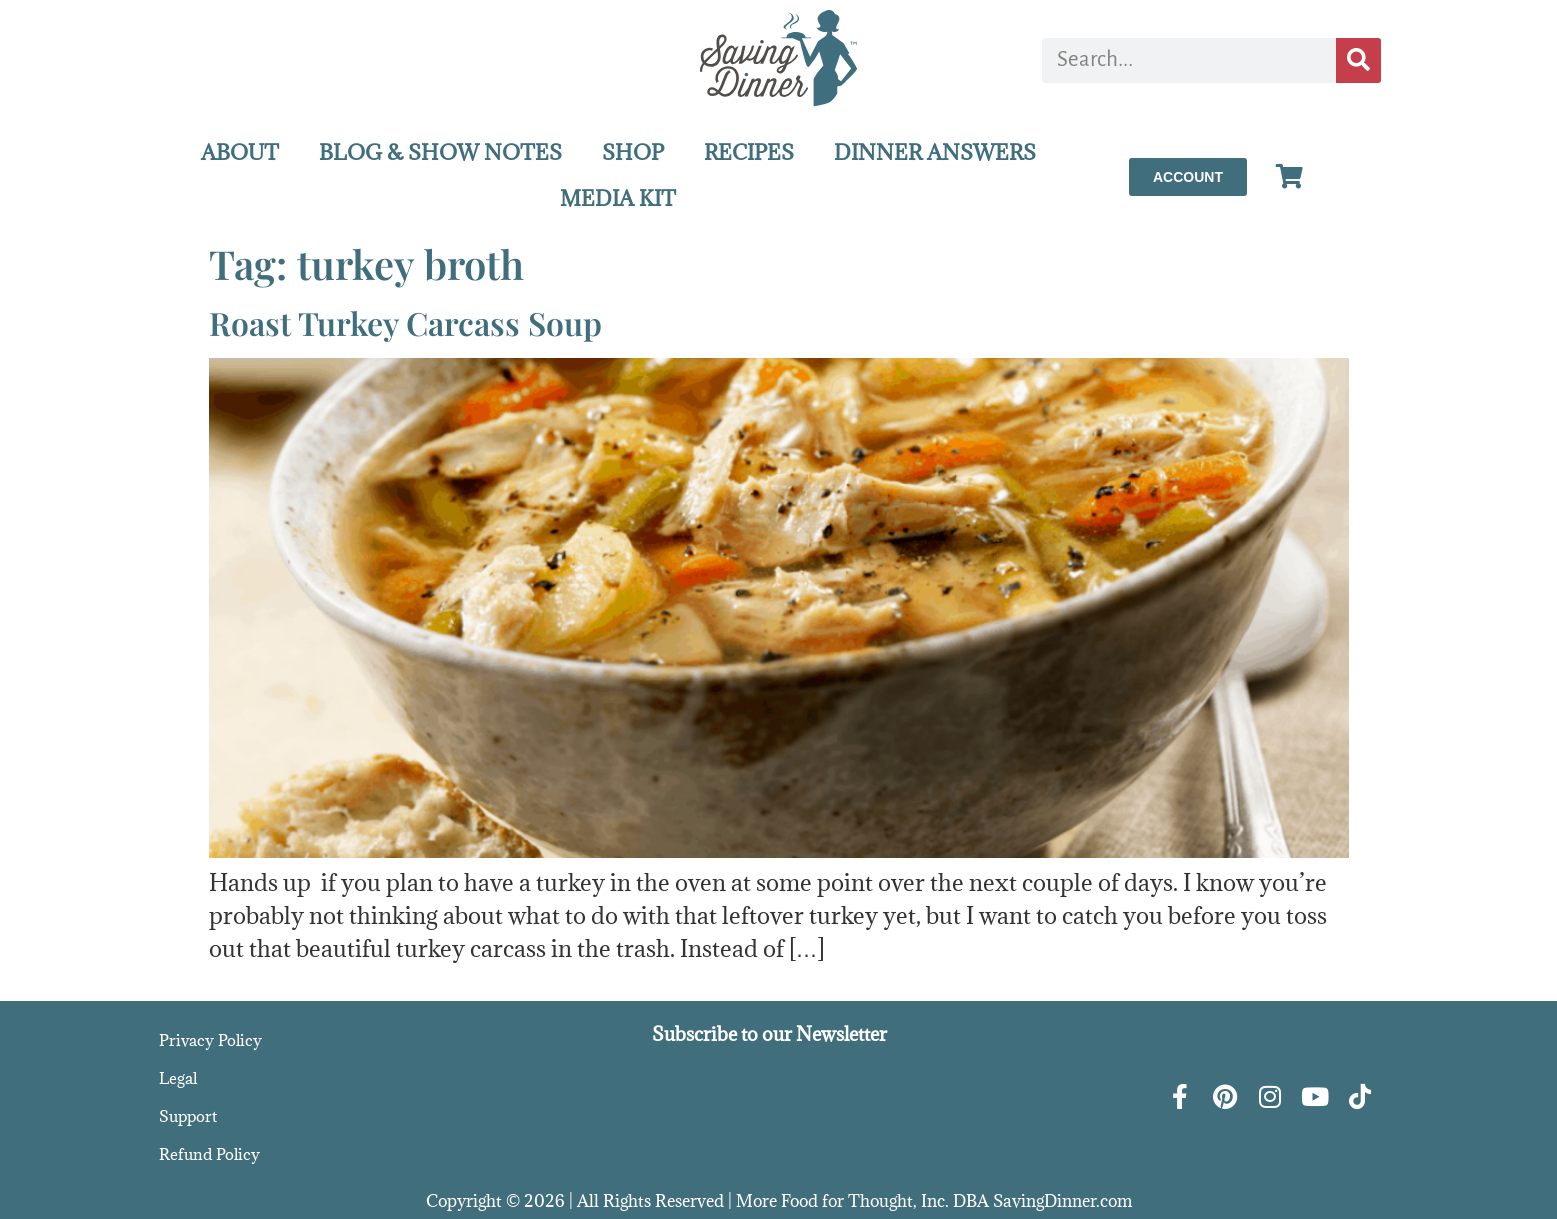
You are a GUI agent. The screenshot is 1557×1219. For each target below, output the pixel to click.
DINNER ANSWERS (935, 152)
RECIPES (749, 152)
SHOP (633, 152)
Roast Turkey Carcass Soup (405, 322)
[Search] (1358, 60)
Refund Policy (209, 1154)
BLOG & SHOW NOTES (440, 152)
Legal (178, 1078)
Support (188, 1116)
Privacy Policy (210, 1040)
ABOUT (240, 152)
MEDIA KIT (618, 198)
